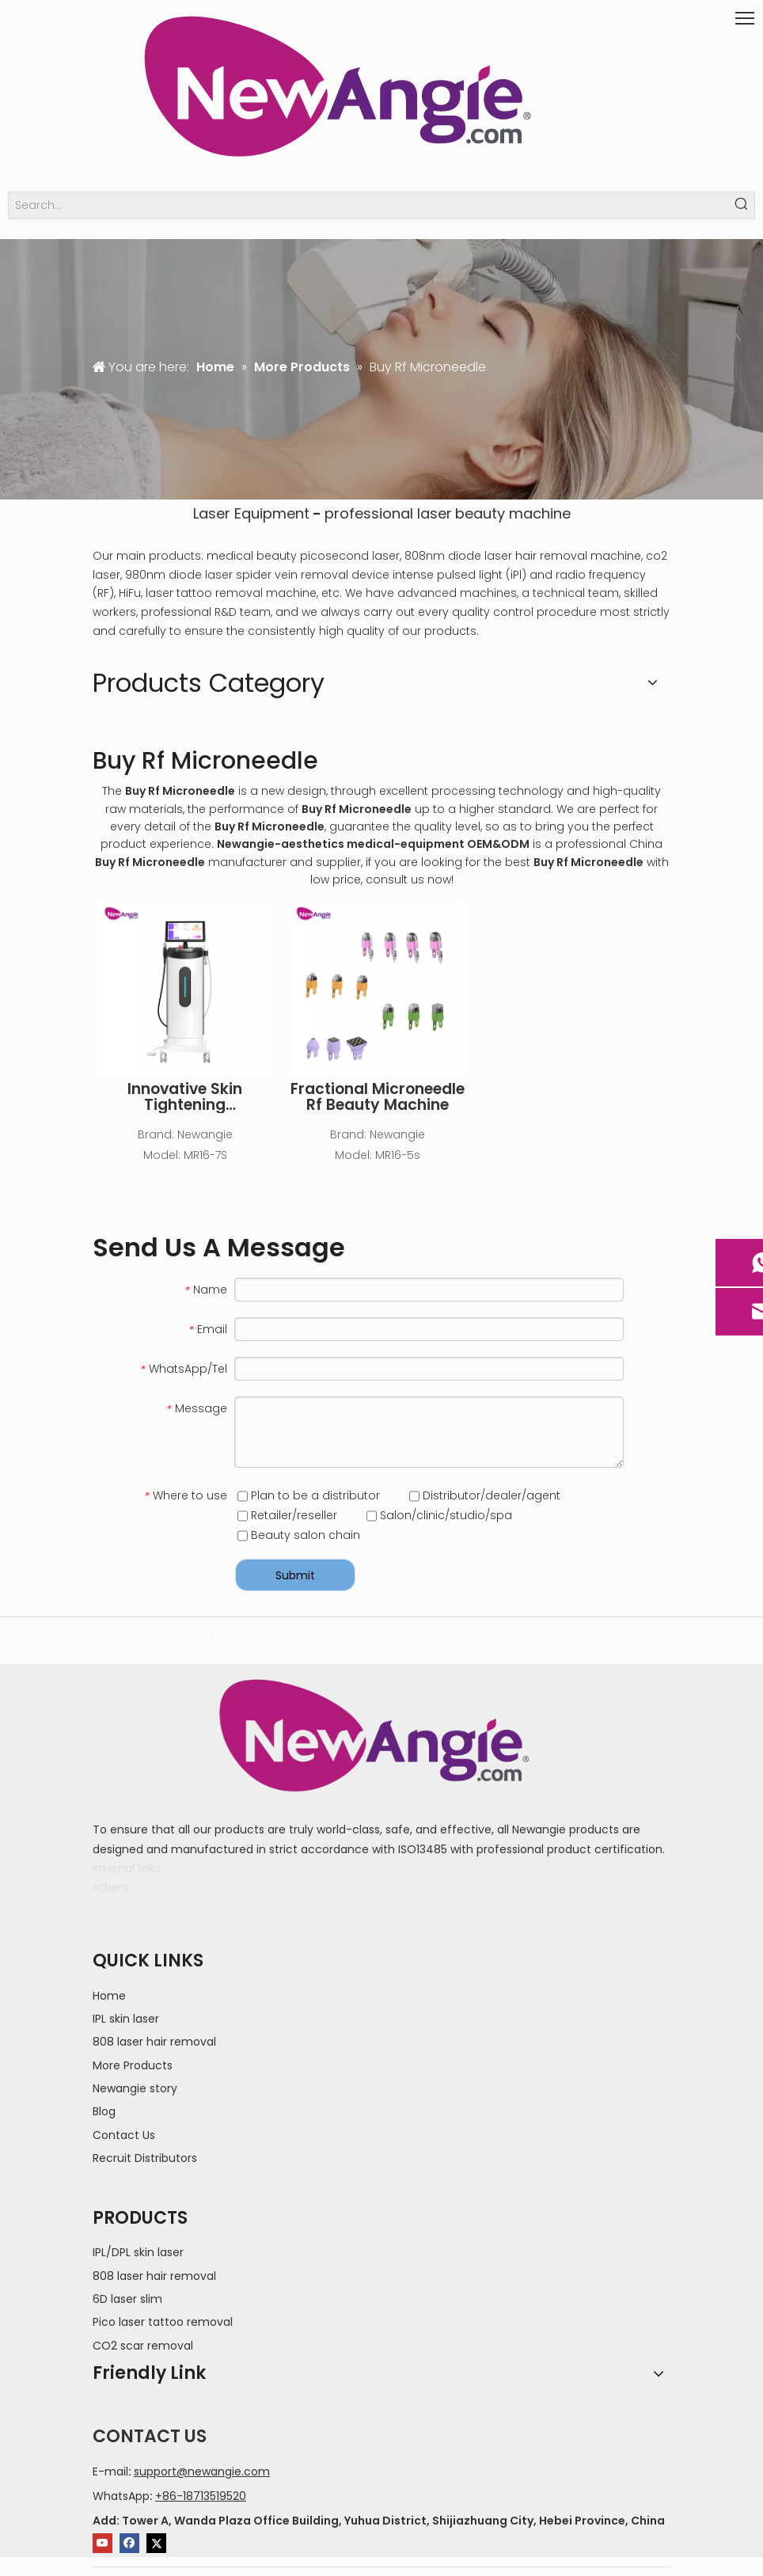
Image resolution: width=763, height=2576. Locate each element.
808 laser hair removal (154, 2042)
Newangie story (135, 2088)
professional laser (388, 513)
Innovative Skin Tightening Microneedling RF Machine (184, 1097)
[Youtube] (102, 2543)
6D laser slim (127, 2299)
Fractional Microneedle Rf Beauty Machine (377, 1097)
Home (109, 1996)
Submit (295, 1575)
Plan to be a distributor (308, 1495)
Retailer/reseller (287, 1515)
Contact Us (124, 2135)
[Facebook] (129, 2543)
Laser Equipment (251, 513)
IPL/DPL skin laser (138, 2252)
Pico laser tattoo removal (163, 2322)
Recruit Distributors (145, 2158)
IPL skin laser (126, 2019)
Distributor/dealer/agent (484, 1495)
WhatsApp (121, 2496)
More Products (133, 2065)
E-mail (110, 2471)
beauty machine (513, 513)
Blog (104, 2111)
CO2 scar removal (143, 2346)
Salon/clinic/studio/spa (439, 1515)
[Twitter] (156, 2543)
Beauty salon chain (298, 1535)
